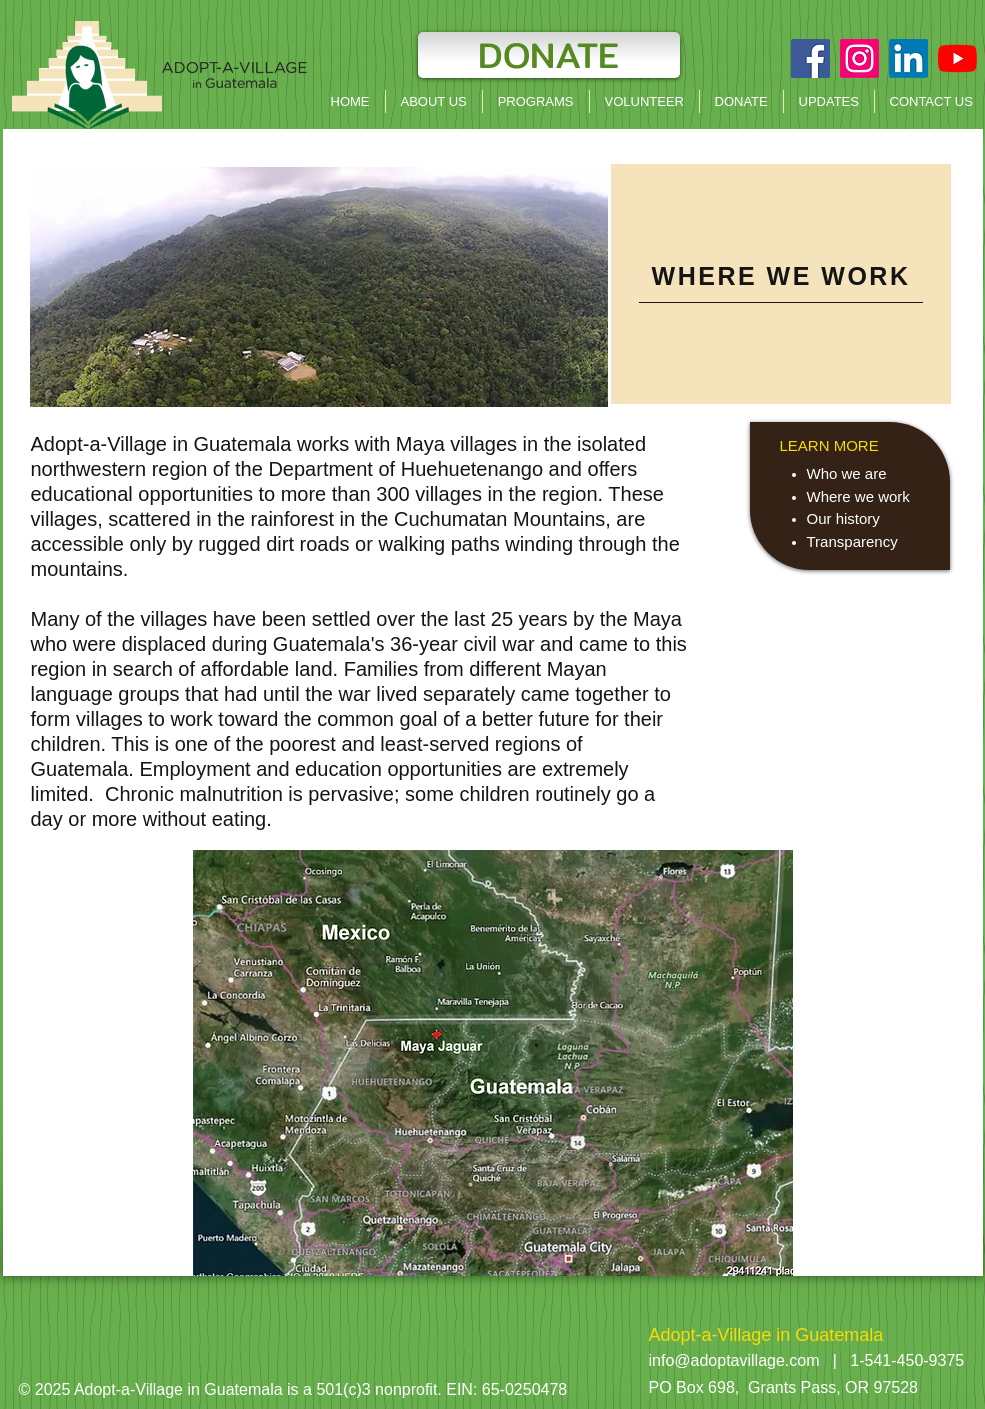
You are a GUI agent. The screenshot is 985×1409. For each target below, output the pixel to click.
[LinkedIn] (908, 58)
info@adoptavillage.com (734, 1360)
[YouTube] (957, 58)
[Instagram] (859, 58)
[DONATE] (549, 55)
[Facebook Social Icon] (810, 58)
